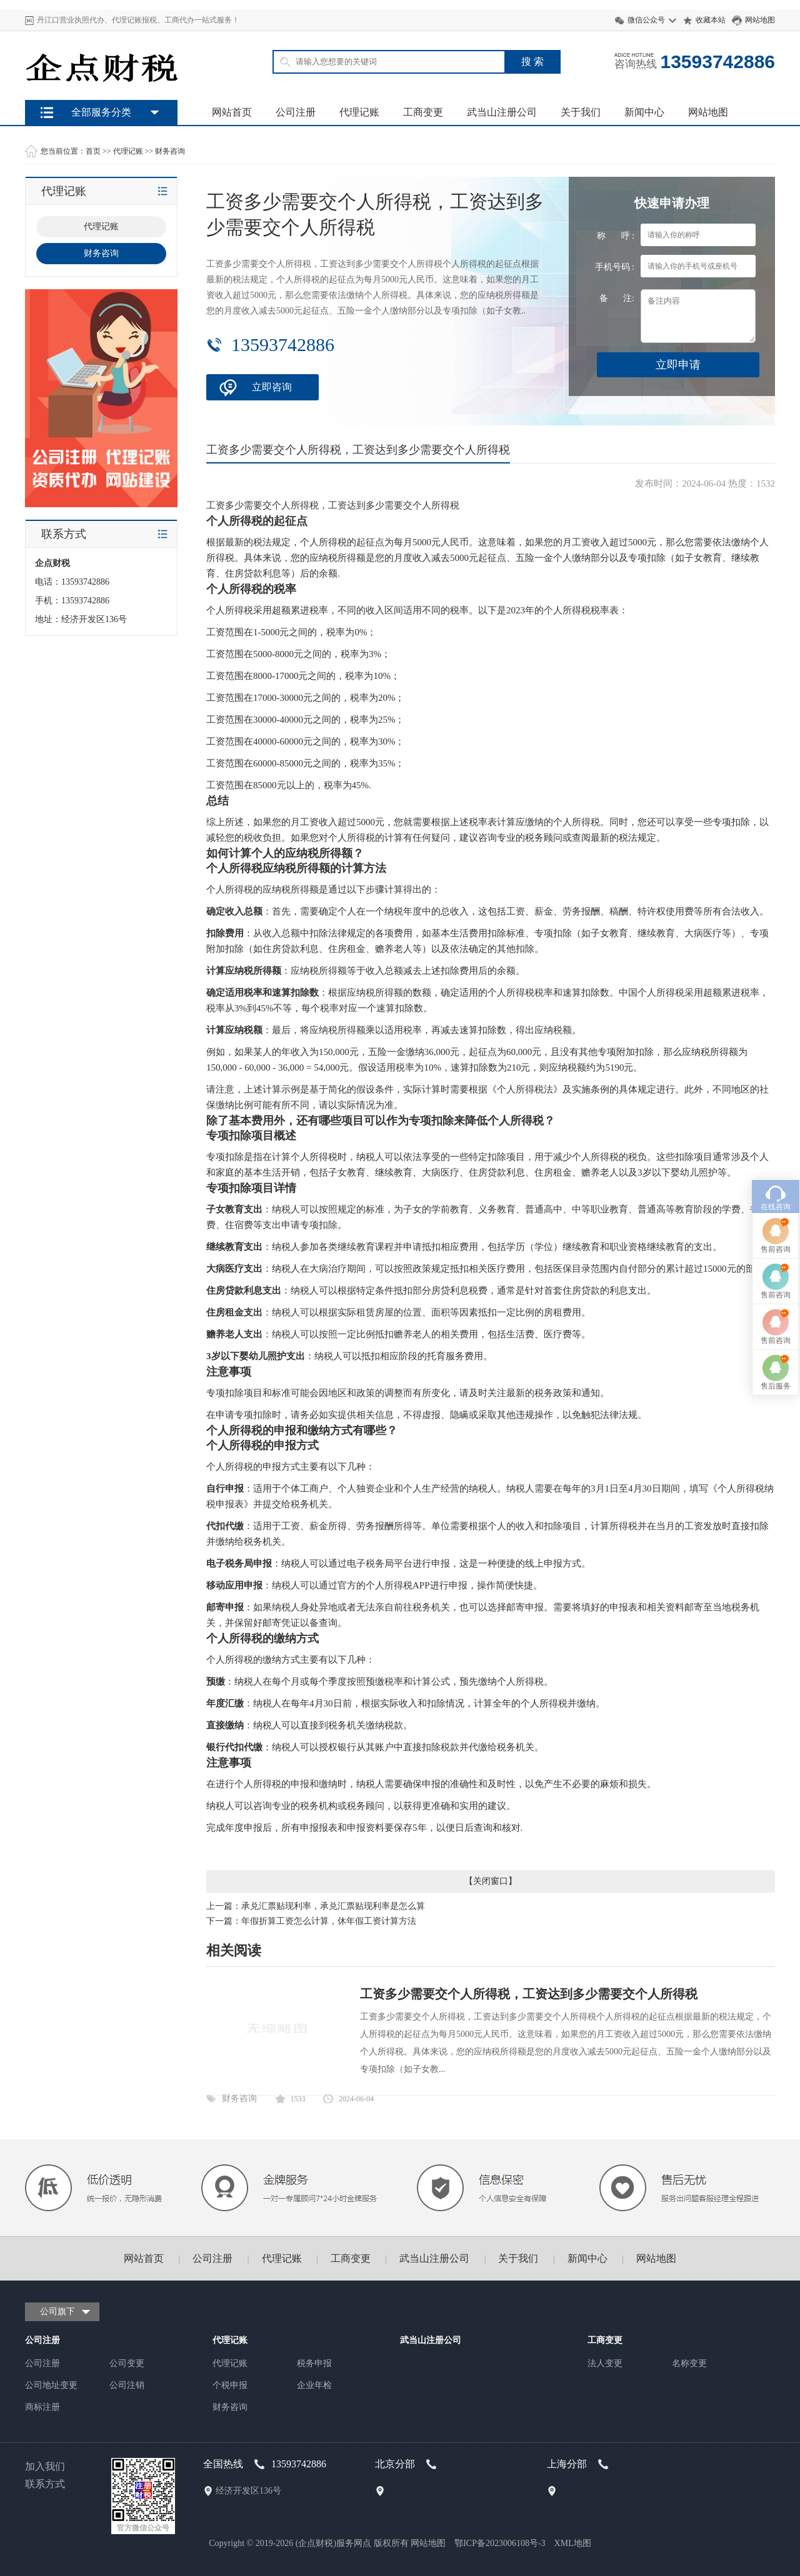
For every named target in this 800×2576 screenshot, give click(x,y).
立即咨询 (272, 387)
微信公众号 (646, 20)
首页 (93, 151)
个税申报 (230, 2385)
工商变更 (423, 112)
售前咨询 (776, 1055)
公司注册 (296, 112)
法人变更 (605, 2363)
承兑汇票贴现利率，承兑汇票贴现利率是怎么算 (333, 1906)
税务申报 (314, 2363)
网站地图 (760, 20)
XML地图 (572, 2543)
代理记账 (359, 112)
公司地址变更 (51, 2385)
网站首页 (232, 112)
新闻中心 (644, 112)
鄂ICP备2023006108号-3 (499, 2543)
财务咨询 (170, 151)
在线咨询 (776, 1012)
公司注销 (126, 2385)
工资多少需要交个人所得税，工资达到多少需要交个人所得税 (529, 1994)
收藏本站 (711, 20)
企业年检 (314, 2385)
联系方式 (45, 2484)
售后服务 (776, 1191)
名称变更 (689, 2363)
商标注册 (42, 2407)
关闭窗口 (490, 1881)
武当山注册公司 (502, 112)
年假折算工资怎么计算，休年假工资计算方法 (328, 1921)
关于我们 (581, 112)
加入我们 (45, 2466)
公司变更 (126, 2363)
